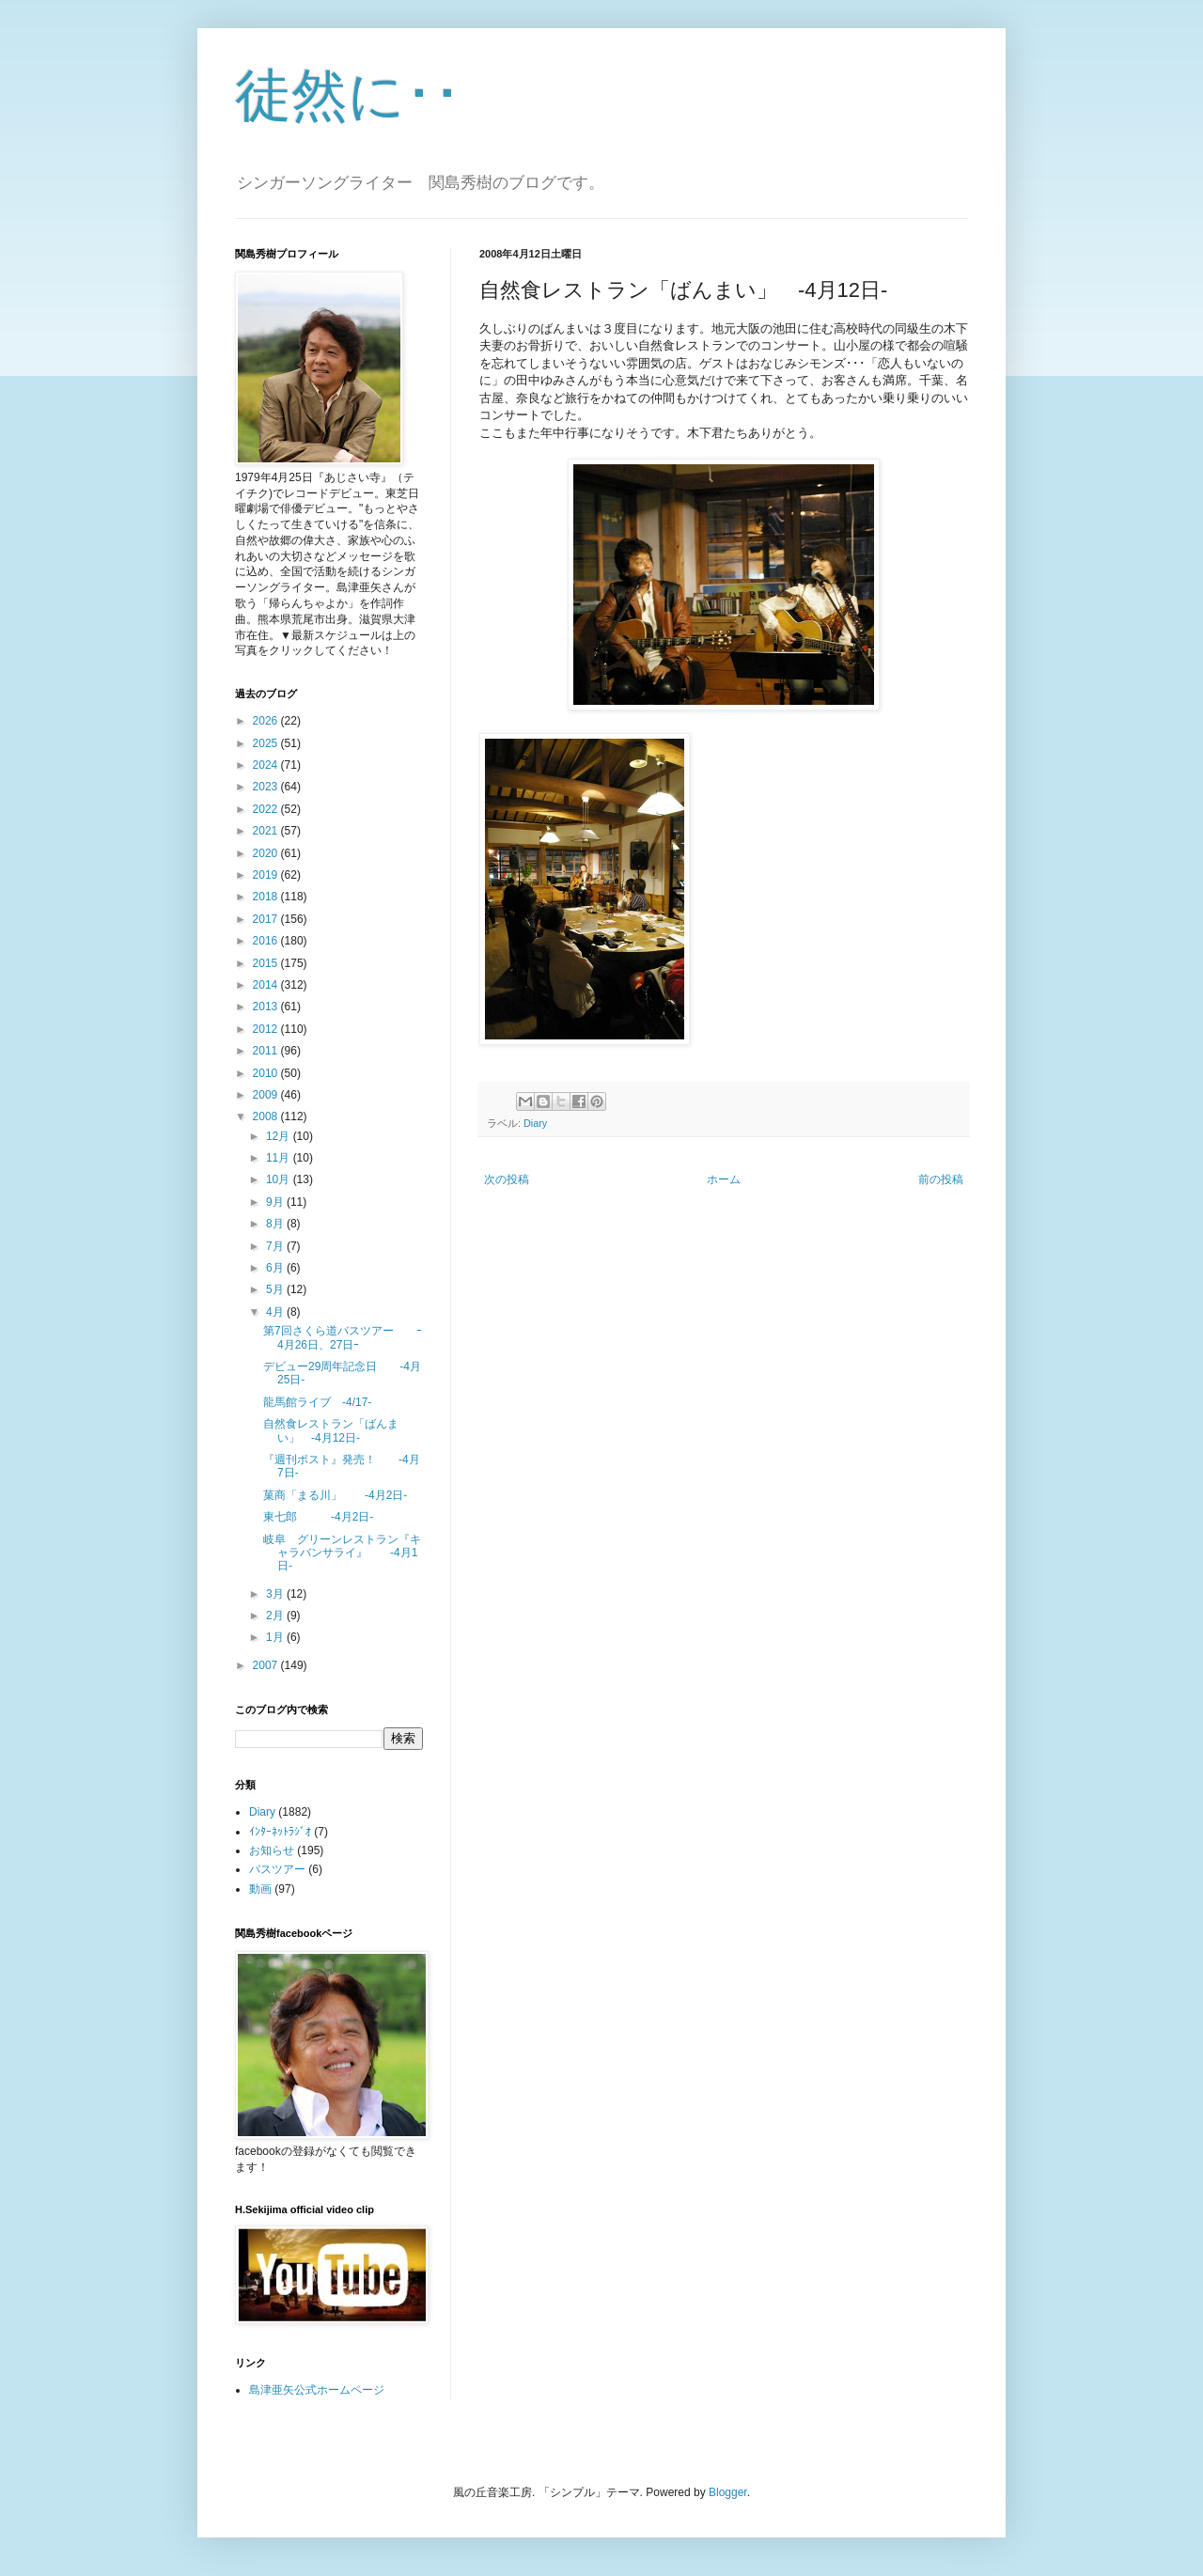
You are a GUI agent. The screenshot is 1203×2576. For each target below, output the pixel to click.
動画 (260, 1889)
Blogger (728, 2492)
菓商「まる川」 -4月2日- (335, 1495)
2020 (267, 853)
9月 (276, 1202)
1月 (276, 1637)
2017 (267, 919)
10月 (279, 1179)
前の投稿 (940, 1179)
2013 (267, 1006)
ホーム (724, 1179)
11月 (279, 1157)
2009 (267, 1094)
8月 (276, 1223)
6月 (276, 1267)
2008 (267, 1116)
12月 (279, 1136)
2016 (267, 940)
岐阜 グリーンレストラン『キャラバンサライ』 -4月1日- (342, 1553)
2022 (267, 809)
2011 (267, 1050)
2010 (267, 1073)
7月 (276, 1246)
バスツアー (277, 1869)
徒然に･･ (348, 95)
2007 (267, 1665)
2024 (267, 765)
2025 (267, 743)
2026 (267, 720)
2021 (267, 830)
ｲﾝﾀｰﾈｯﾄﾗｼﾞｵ (280, 1831)
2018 (267, 896)
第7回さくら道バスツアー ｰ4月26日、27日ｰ (342, 1337)
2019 (267, 875)
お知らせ (271, 1850)
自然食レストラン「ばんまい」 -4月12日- (330, 1430)
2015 (267, 963)
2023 (267, 786)
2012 (267, 1029)
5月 (276, 1289)
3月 (276, 1593)
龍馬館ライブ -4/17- (317, 1402)
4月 (276, 1312)
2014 (267, 984)
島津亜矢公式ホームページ (316, 2389)
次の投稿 (506, 1179)
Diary (535, 1123)
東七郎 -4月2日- (318, 1516)
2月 (276, 1615)
